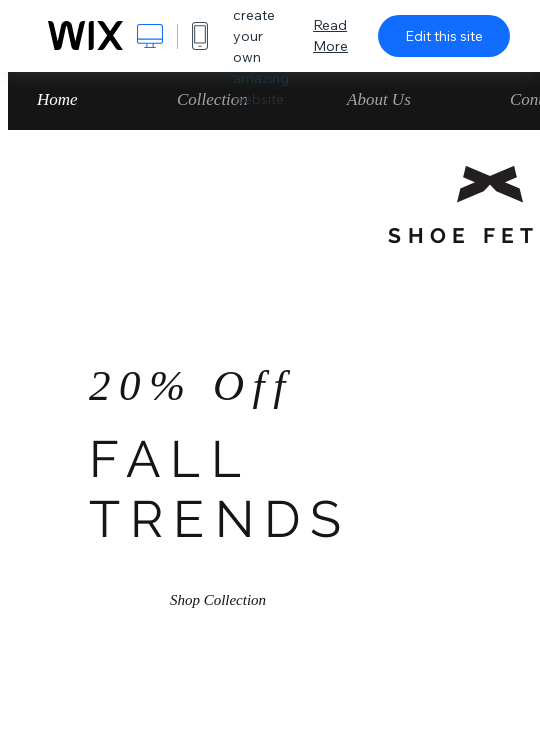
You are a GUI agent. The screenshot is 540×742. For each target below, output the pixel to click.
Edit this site (444, 36)
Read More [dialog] (330, 35)
